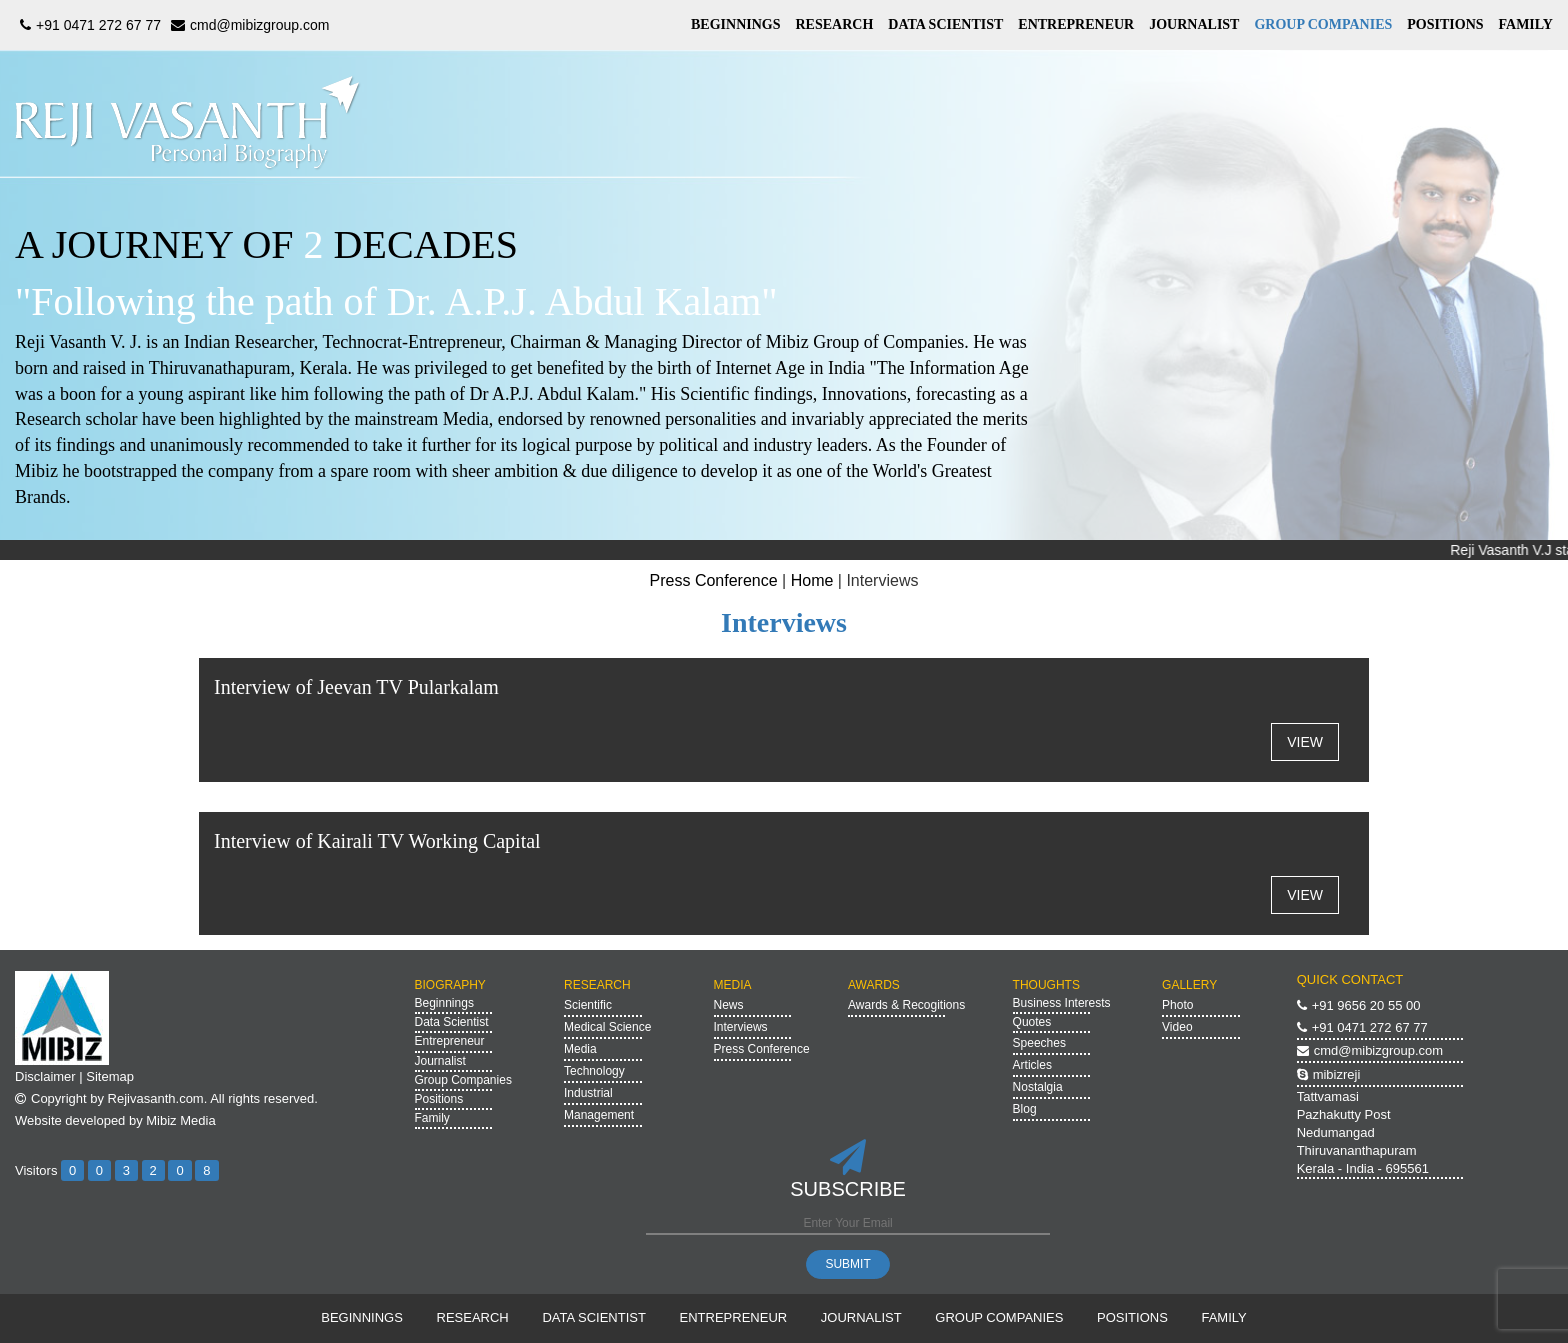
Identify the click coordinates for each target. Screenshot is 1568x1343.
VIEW (1305, 742)
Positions (439, 1099)
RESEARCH (834, 24)
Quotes (1032, 1022)
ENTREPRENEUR (1076, 24)
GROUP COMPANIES (1323, 24)
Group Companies (463, 1080)
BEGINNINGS (735, 24)
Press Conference (714, 580)
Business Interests (1062, 1003)
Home (812, 580)
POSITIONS (1445, 24)
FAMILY (1526, 24)
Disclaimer (45, 1076)
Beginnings (444, 1003)
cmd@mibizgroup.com (247, 25)
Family (432, 1118)
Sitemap (110, 1076)
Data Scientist (452, 1022)
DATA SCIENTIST (945, 24)
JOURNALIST (1194, 24)
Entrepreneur (450, 1041)
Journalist (440, 1061)
